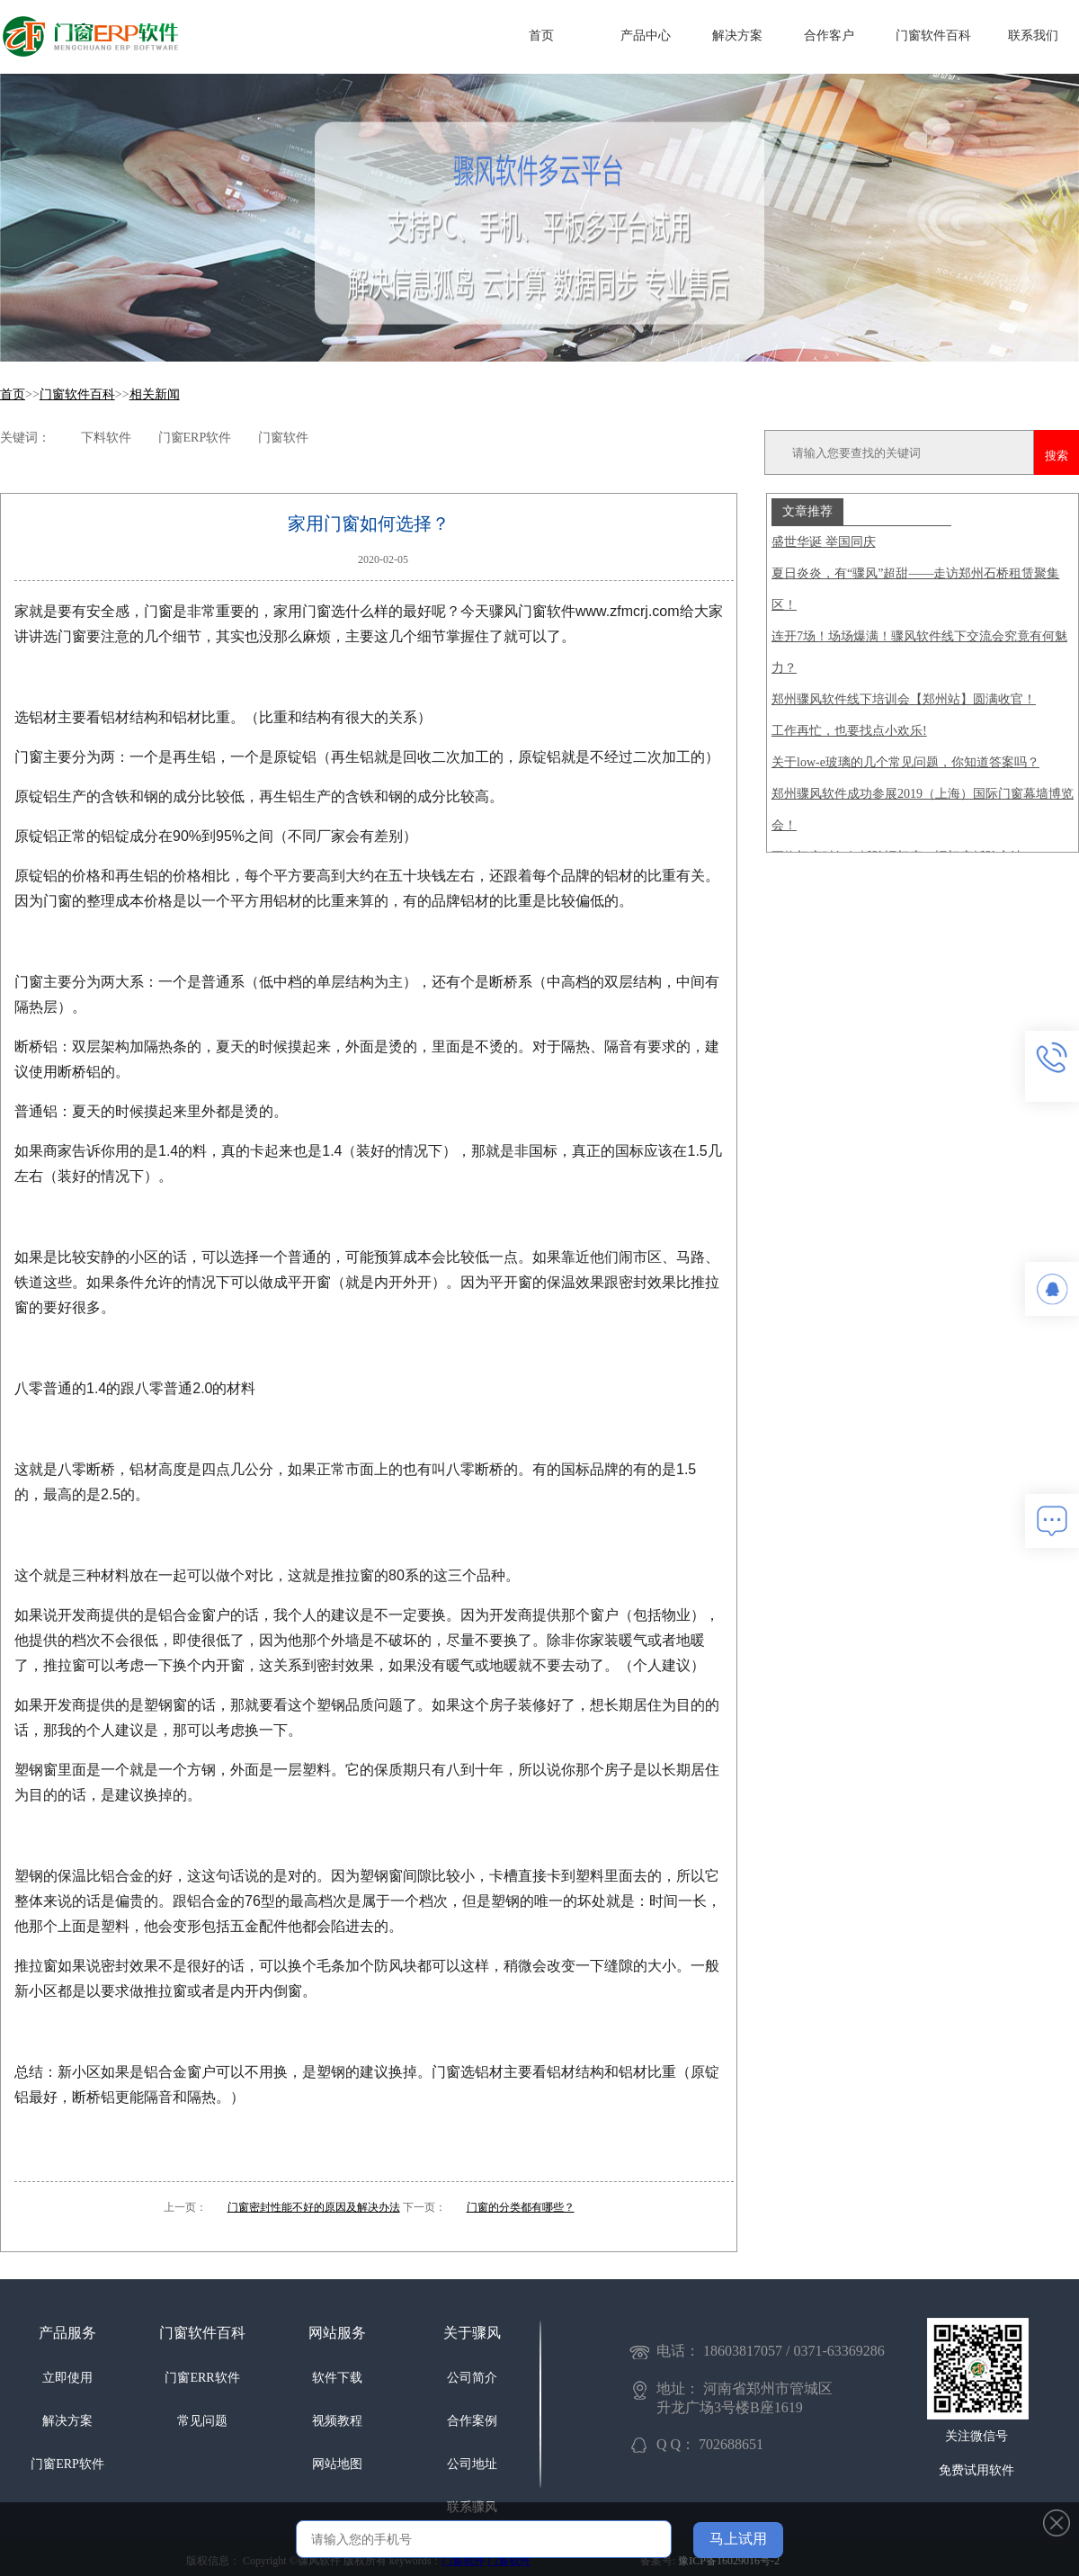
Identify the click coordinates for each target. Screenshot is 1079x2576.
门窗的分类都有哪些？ (521, 2207)
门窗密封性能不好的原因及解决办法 (313, 2207)
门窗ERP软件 (67, 2464)
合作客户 (829, 35)
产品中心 (645, 35)
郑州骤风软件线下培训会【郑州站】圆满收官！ (903, 699)
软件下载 (337, 2377)
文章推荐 (807, 511)
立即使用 (67, 2377)
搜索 (1056, 455)
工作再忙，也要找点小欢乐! (849, 731)
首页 (541, 35)
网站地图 (337, 2464)
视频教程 (337, 2421)
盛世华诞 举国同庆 (823, 542)
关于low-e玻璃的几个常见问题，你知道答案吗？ (905, 762)
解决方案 (737, 35)
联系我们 (1033, 35)
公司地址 (472, 2464)
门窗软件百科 (933, 35)
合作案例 (472, 2421)
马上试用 (738, 2538)
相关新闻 (154, 394)
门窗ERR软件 (202, 2377)
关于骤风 (472, 2332)
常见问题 (202, 2421)
